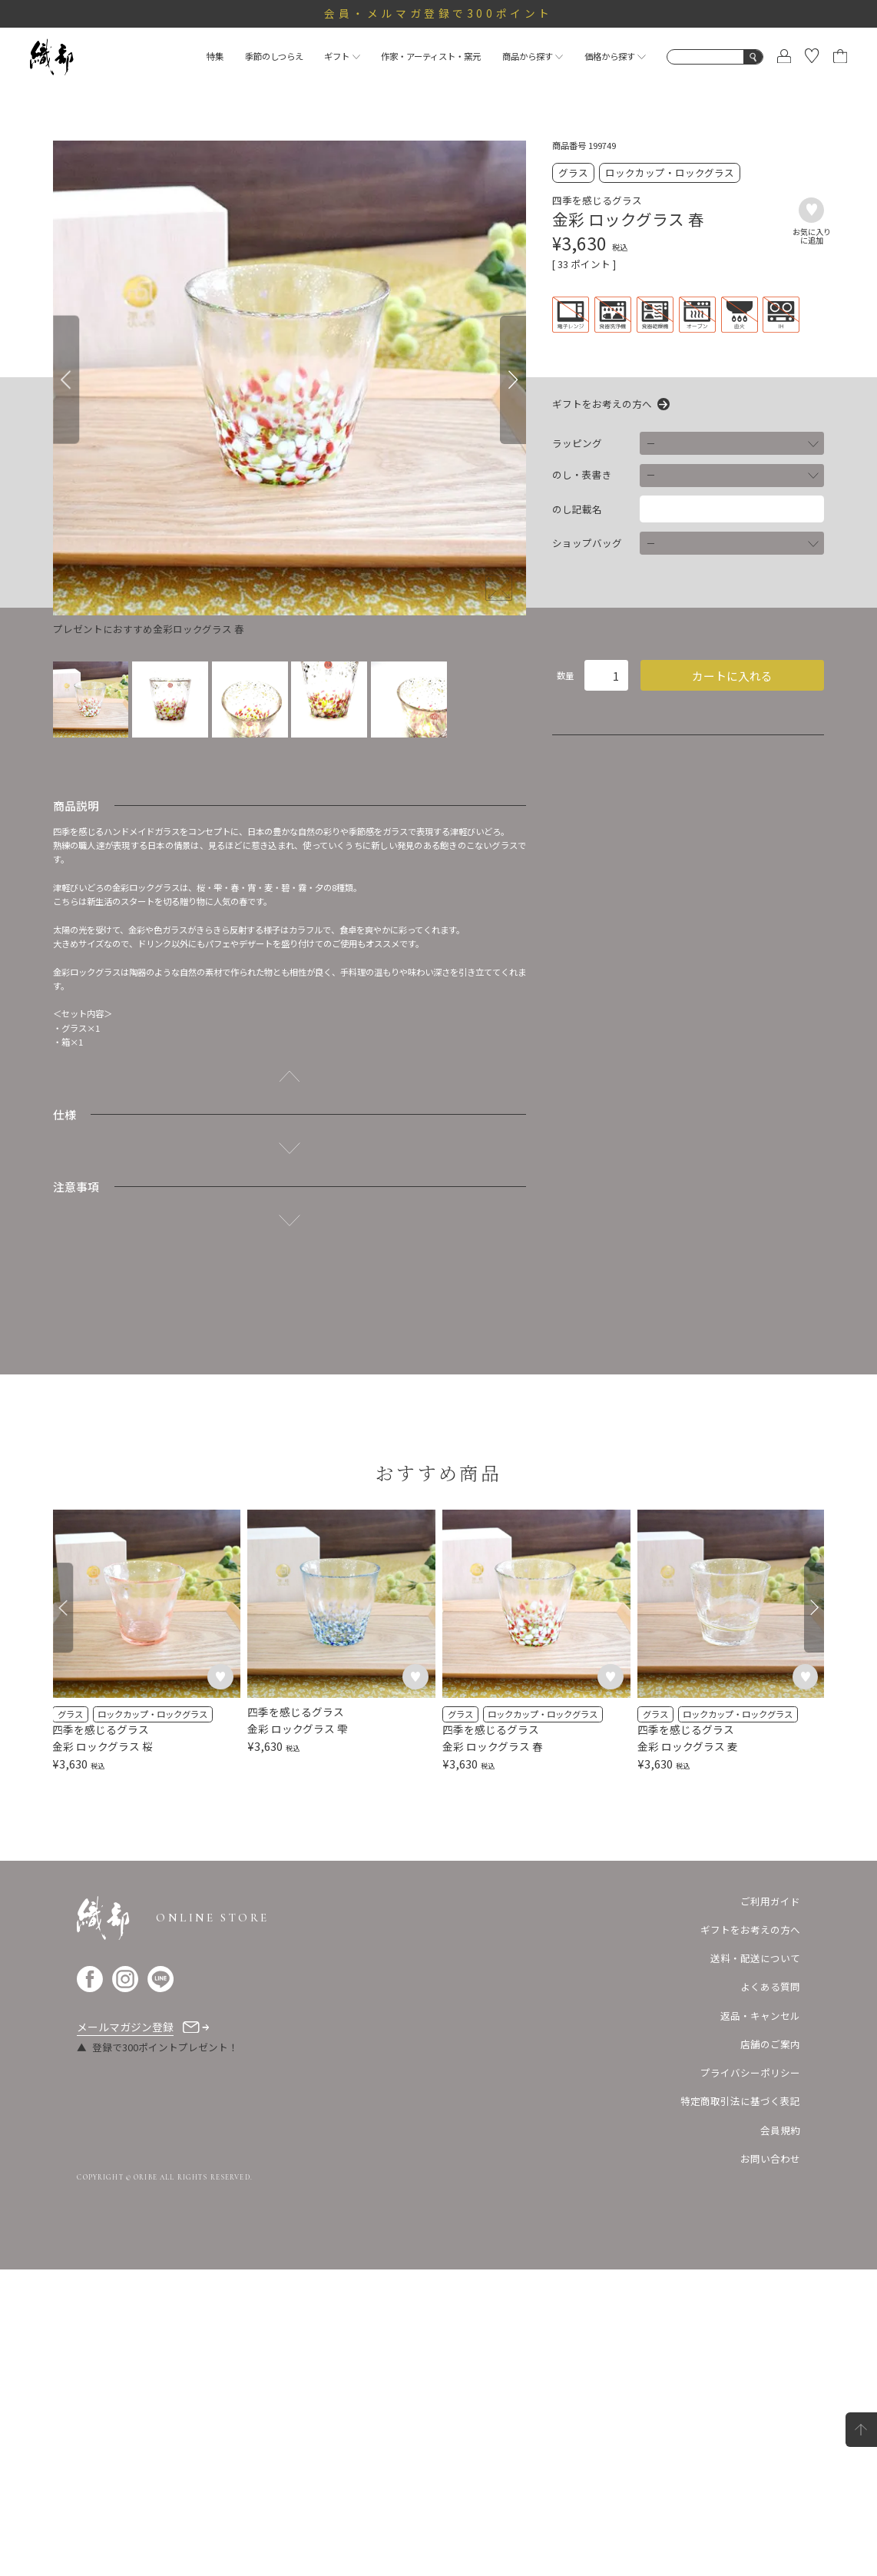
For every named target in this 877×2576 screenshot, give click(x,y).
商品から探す (533, 56)
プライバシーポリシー (750, 2379)
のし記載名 (577, 509)
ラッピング (577, 443)
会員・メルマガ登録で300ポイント (438, 13)
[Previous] (66, 380)
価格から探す (615, 56)
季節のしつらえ (274, 56)
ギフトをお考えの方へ (602, 404)
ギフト (342, 56)
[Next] (513, 380)
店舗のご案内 (770, 2350)
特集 (215, 56)
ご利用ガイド (770, 2207)
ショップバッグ (587, 543)
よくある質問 (770, 2293)
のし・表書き (582, 474)
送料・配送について (755, 2264)
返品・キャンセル (760, 2321)
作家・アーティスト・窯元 (431, 56)
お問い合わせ (770, 2465)
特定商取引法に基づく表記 (740, 2407)
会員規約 (780, 2435)
